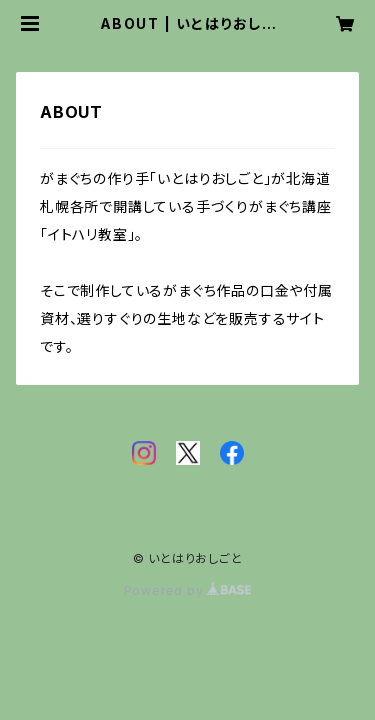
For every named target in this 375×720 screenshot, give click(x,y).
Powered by (188, 590)
